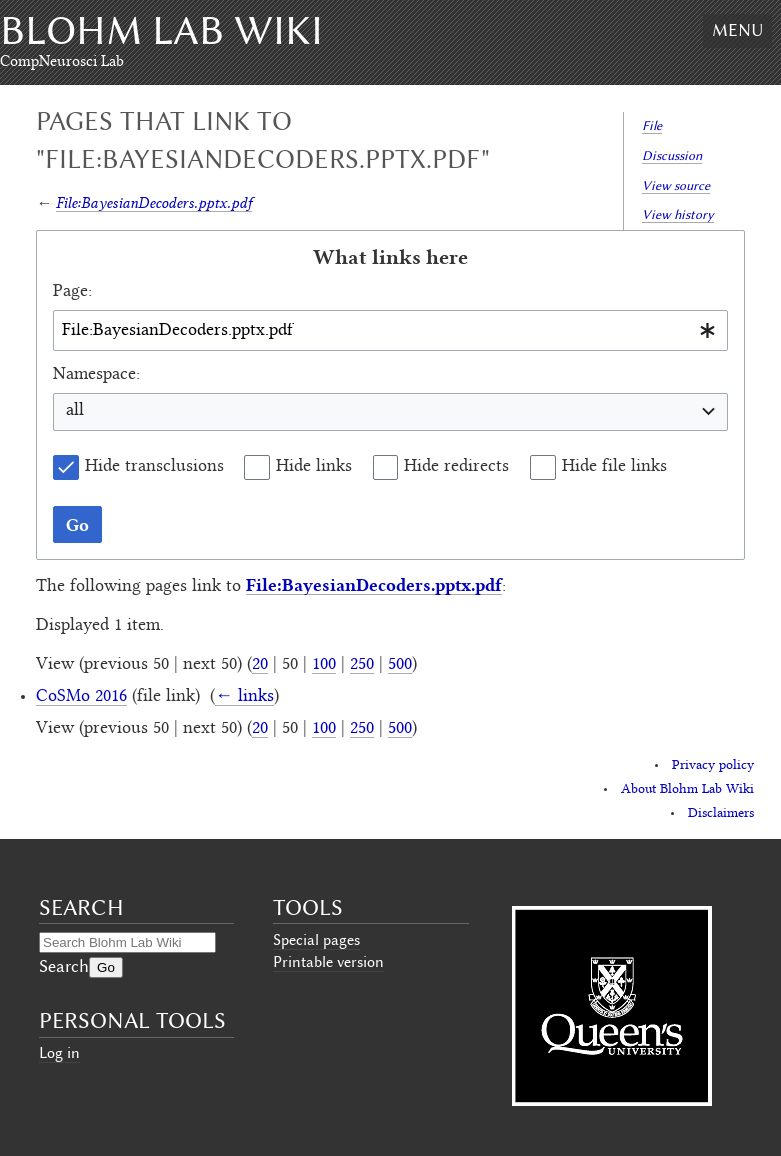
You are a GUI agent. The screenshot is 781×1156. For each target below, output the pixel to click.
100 (324, 665)
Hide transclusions (154, 467)
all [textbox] (75, 411)
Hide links (314, 467)
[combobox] (390, 330)
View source (676, 185)
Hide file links (614, 467)
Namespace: (96, 375)
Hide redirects (456, 467)
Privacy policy (713, 766)
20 (260, 665)
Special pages (316, 940)
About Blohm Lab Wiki (687, 790)
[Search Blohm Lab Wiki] (127, 942)
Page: (72, 292)
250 (362, 665)
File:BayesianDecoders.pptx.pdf (154, 202)
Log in (59, 1053)
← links (244, 697)
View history (678, 214)
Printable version (328, 962)
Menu (737, 30)
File (652, 125)
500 (400, 665)
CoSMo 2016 (81, 697)
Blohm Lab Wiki (161, 30)
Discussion (672, 155)
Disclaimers (721, 814)
